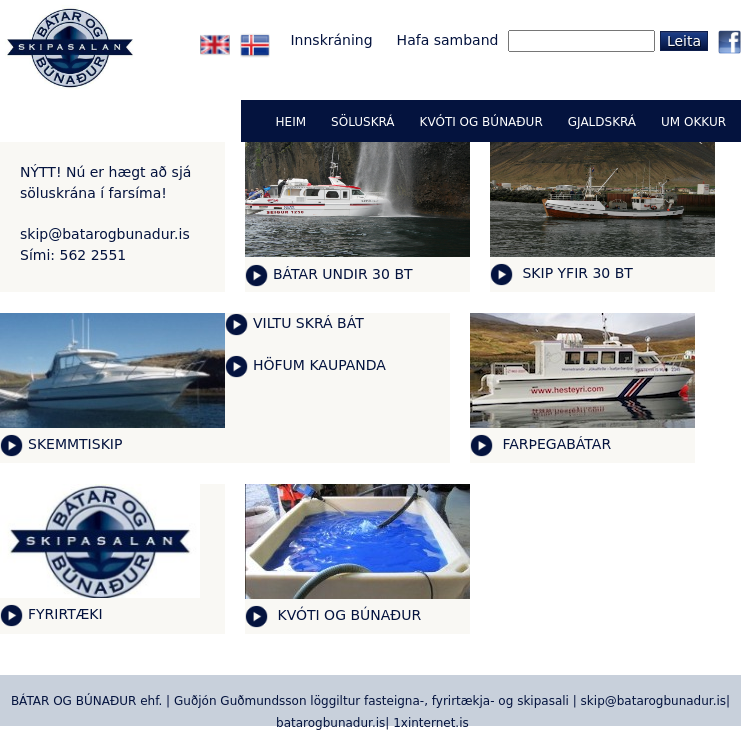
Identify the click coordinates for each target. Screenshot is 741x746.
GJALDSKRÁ (602, 122)
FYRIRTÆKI (65, 614)
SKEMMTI (60, 444)
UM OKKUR (693, 122)
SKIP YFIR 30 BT (575, 273)
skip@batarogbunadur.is (105, 234)
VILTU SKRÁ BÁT (308, 323)
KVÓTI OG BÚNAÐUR (347, 615)
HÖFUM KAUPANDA (319, 365)
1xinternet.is (431, 723)
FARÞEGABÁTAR (554, 444)
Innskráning (331, 40)
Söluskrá (362, 122)
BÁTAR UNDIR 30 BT (343, 274)
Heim (291, 122)
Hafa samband (448, 40)
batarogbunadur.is (330, 723)
